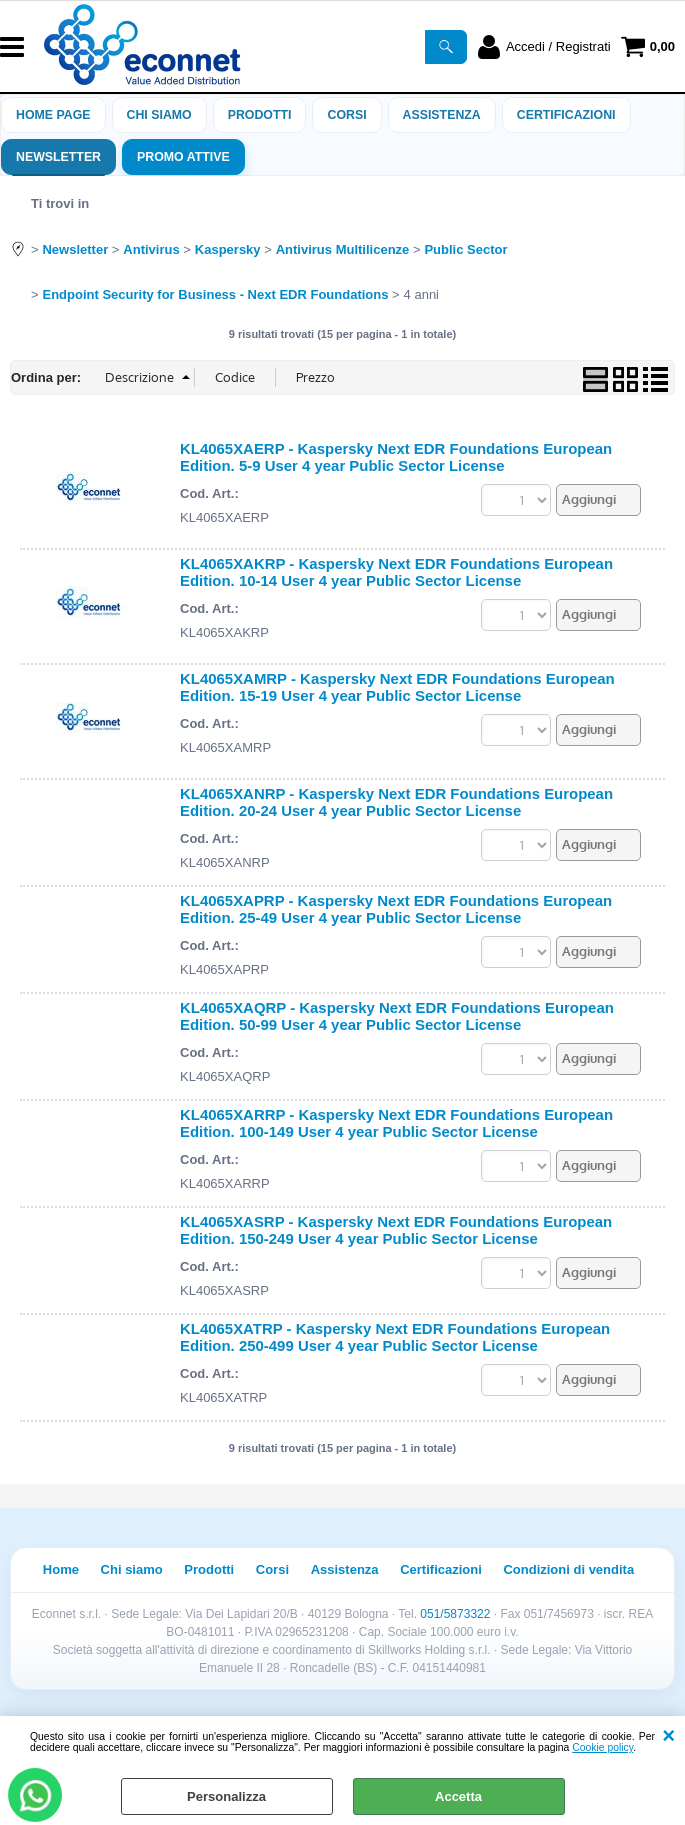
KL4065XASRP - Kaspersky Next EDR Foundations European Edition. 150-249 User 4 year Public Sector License (396, 1230)
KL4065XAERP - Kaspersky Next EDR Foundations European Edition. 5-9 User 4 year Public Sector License (396, 457)
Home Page (53, 115)
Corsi (346, 115)
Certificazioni (566, 115)
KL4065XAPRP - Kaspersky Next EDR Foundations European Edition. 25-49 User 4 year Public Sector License (396, 909)
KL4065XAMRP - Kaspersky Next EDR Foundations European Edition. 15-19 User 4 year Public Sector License (397, 687)
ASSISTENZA (442, 115)
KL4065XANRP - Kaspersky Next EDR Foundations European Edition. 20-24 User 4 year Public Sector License (396, 802)
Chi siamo (159, 115)
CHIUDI (668, 1736)
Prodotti (260, 115)
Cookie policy (602, 1747)
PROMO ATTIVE (183, 157)
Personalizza (226, 1796)
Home (61, 1569)
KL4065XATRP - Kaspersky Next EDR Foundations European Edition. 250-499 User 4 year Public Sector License (395, 1337)
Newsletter (58, 157)
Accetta (458, 1796)
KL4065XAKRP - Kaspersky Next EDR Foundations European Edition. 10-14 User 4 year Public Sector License (396, 572)
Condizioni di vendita (568, 1569)
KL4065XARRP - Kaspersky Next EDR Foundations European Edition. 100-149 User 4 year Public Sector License (396, 1123)
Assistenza (345, 1569)
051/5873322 (455, 1614)
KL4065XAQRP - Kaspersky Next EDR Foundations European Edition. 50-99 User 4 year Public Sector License (397, 1016)
